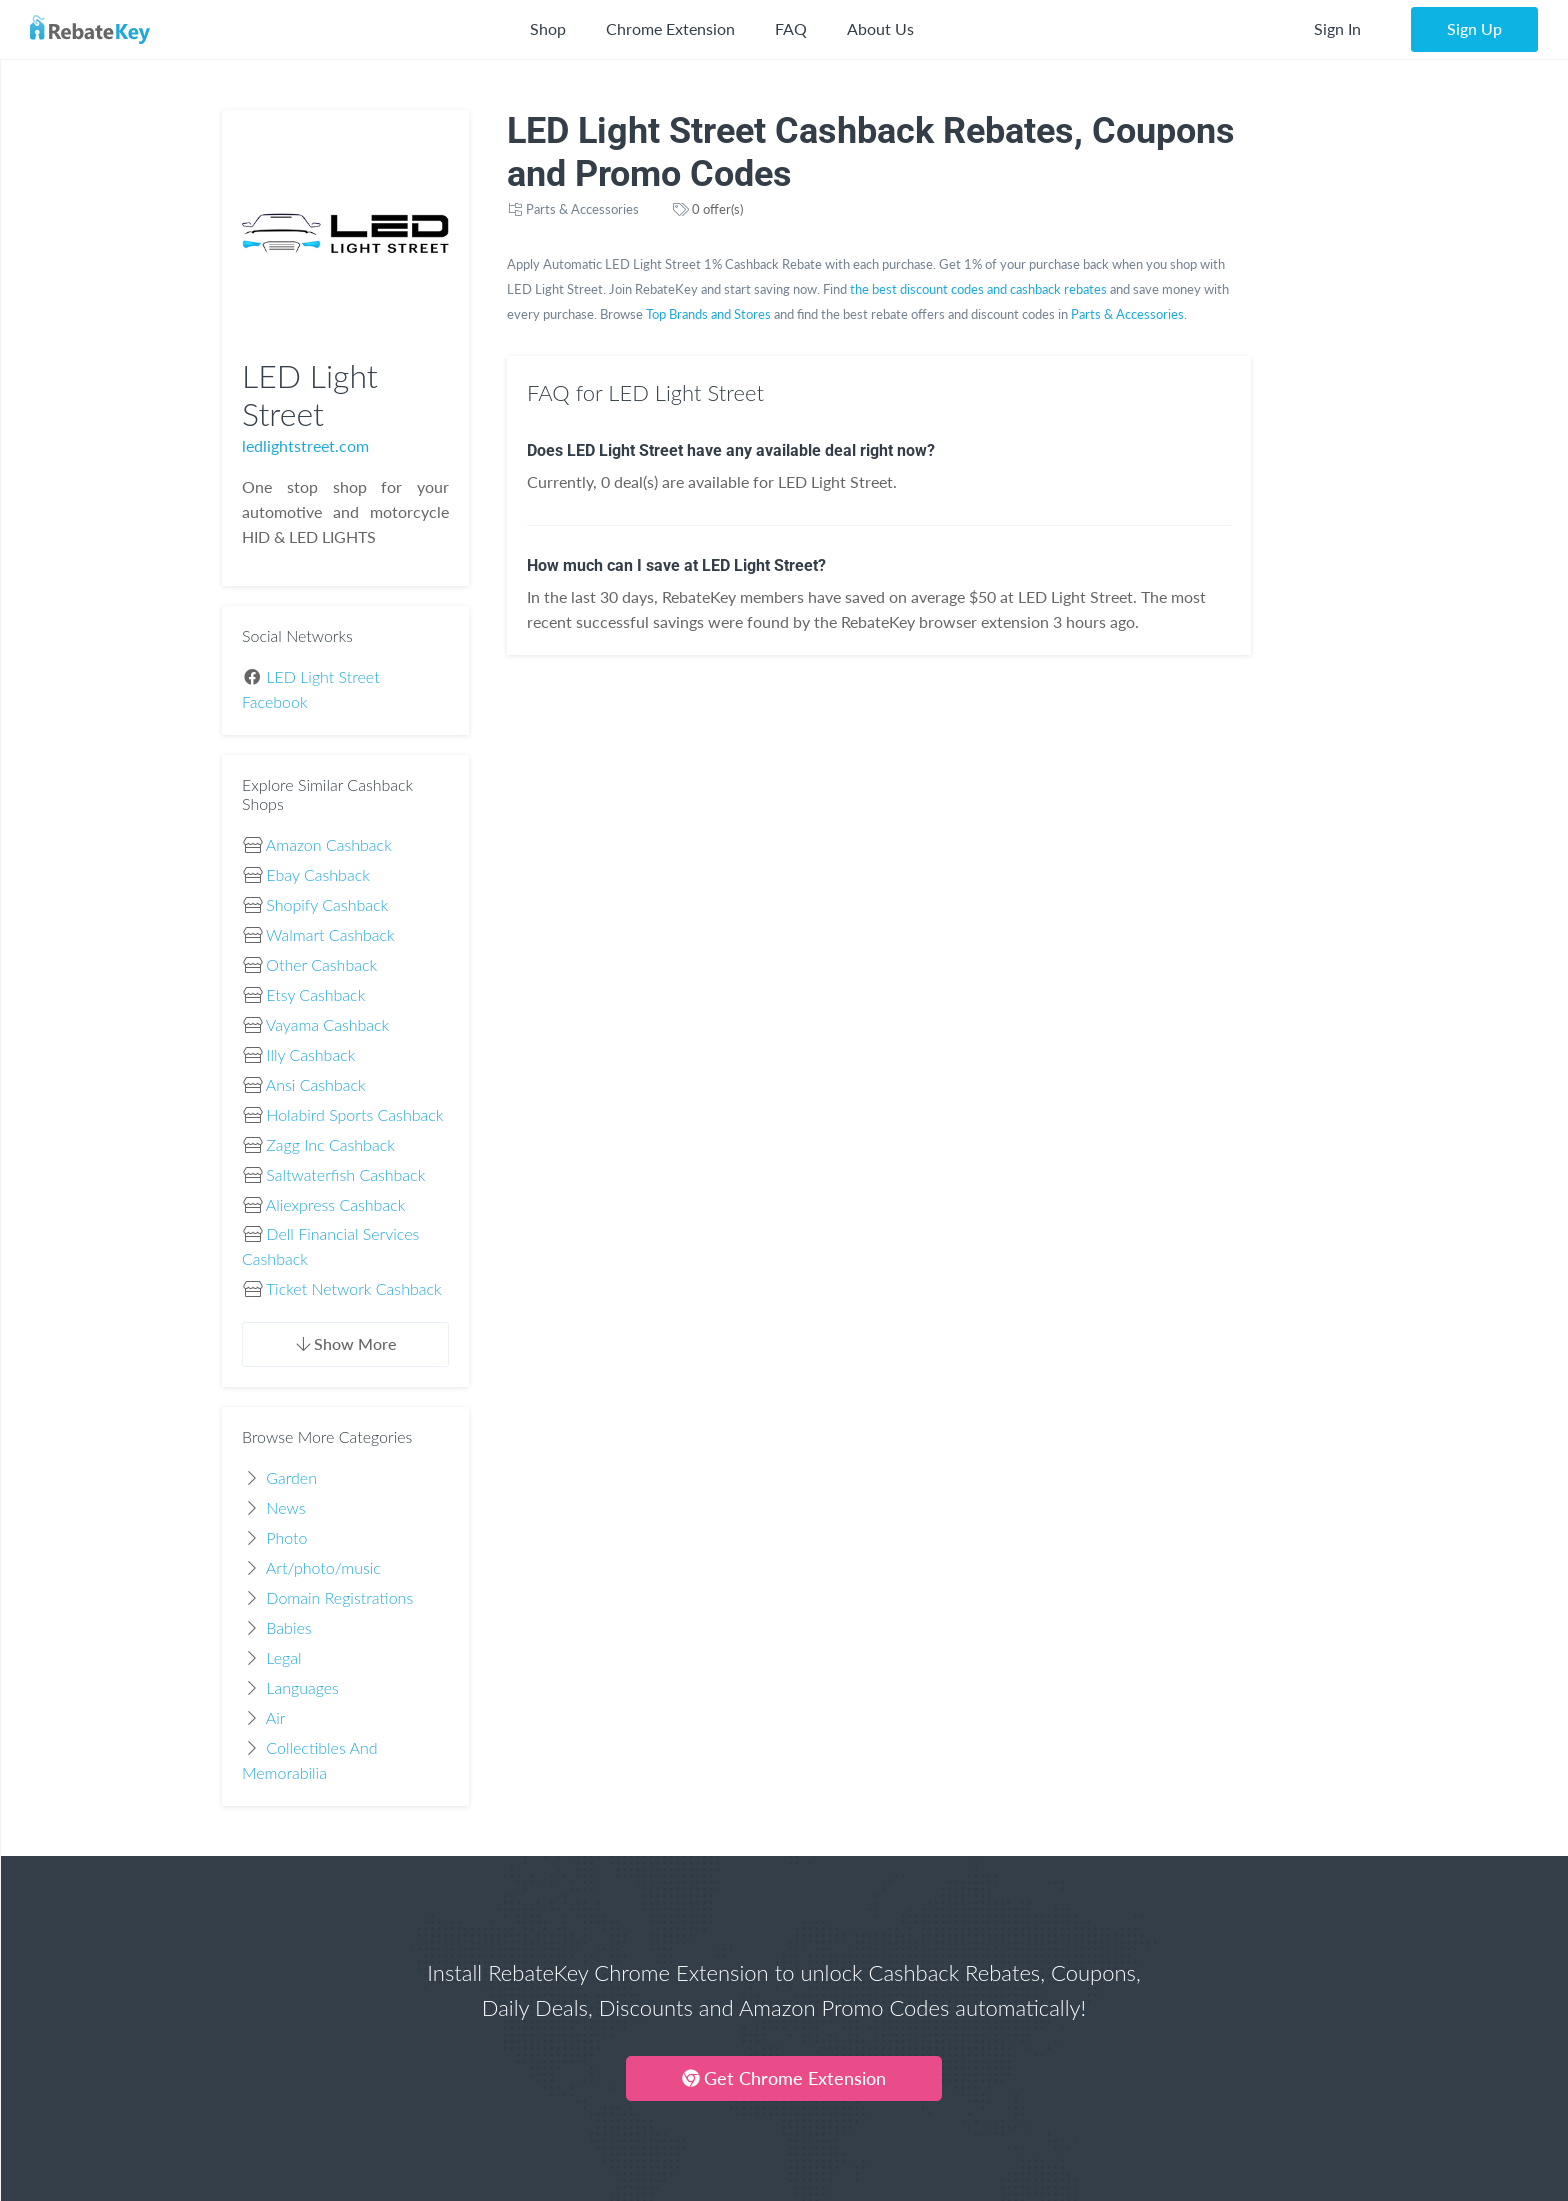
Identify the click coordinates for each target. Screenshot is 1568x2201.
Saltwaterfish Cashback (345, 1174)
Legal (283, 1657)
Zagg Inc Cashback (330, 1144)
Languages (302, 1687)
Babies (288, 1627)
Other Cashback (321, 964)
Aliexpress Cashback (336, 1204)
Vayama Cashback (327, 1024)
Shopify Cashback (327, 904)
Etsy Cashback (315, 994)
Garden (291, 1477)
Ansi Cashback (316, 1084)
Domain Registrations (339, 1597)
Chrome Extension (670, 28)
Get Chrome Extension (784, 2078)
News (285, 1507)
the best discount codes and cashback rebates (978, 289)
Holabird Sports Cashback (354, 1114)
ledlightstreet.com (305, 445)
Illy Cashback (310, 1054)
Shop (548, 28)
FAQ (791, 28)
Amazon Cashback (329, 844)
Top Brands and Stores (708, 314)
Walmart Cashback (330, 934)
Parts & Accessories (582, 209)
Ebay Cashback (317, 874)
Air (276, 1717)
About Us (880, 28)
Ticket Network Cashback (354, 1288)
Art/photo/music (323, 1567)
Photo (286, 1537)
